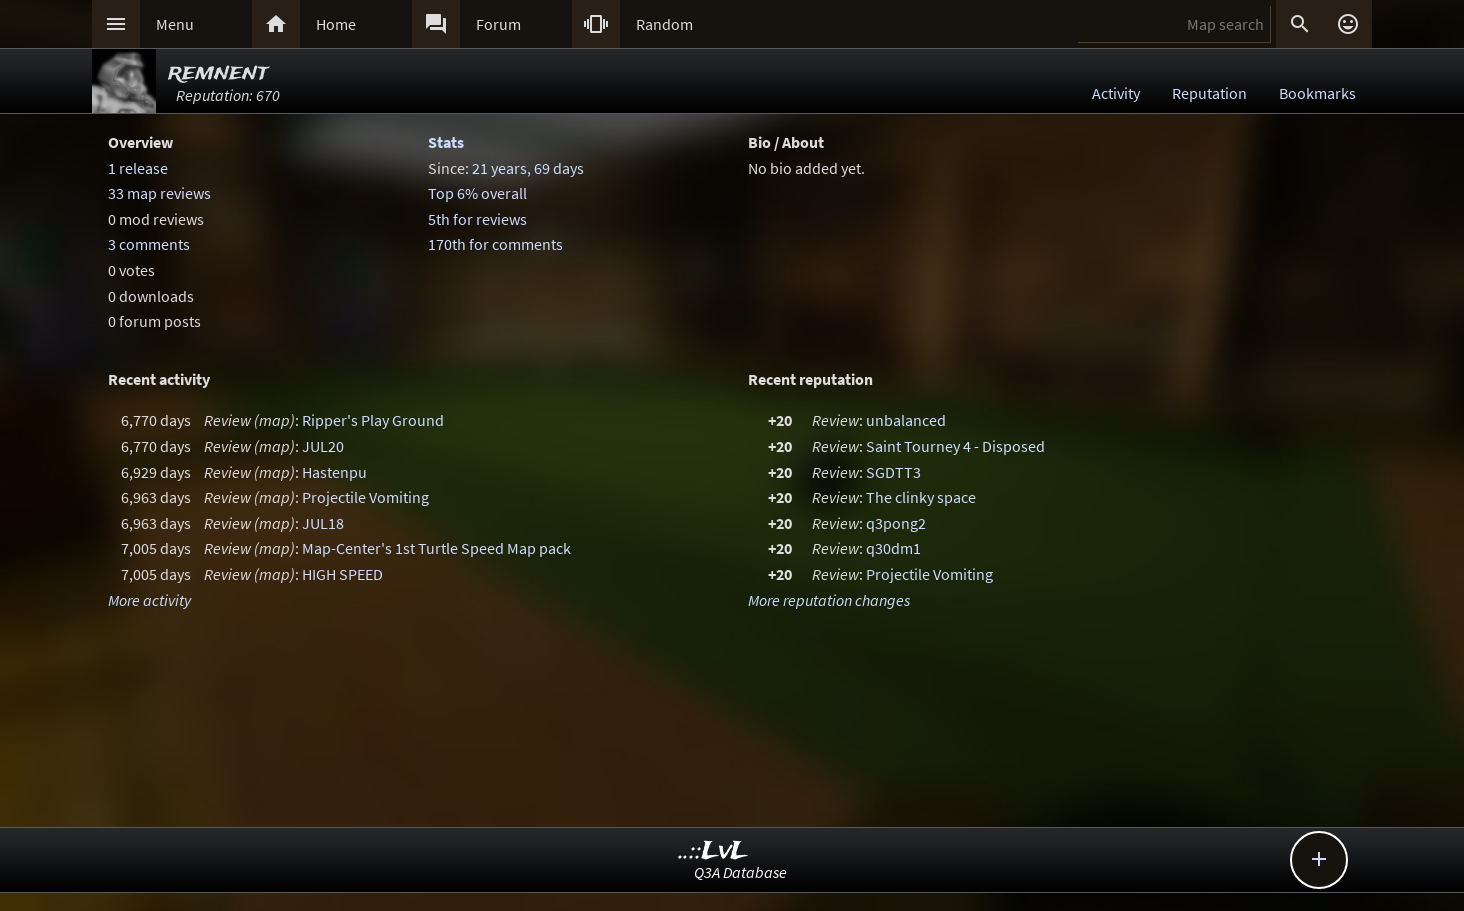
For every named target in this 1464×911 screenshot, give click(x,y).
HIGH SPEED (342, 574)
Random (664, 24)
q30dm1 (893, 548)
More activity (149, 600)
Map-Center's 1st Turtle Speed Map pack (436, 548)
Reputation (1209, 93)
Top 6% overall (477, 193)
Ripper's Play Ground (373, 420)
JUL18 (323, 523)
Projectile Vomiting (365, 497)
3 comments (149, 244)
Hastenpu (334, 472)
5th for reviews (477, 219)
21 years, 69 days (528, 168)
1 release (138, 168)
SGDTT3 (893, 472)
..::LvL (713, 851)
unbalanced (906, 420)
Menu (175, 24)
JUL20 (323, 446)
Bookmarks (1317, 93)
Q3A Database (740, 872)
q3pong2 (896, 523)
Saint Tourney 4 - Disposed (955, 446)
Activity (1116, 93)
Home (336, 24)
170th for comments (495, 244)
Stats (446, 142)
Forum (498, 24)
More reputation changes (829, 600)
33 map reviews (159, 193)
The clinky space (921, 497)
